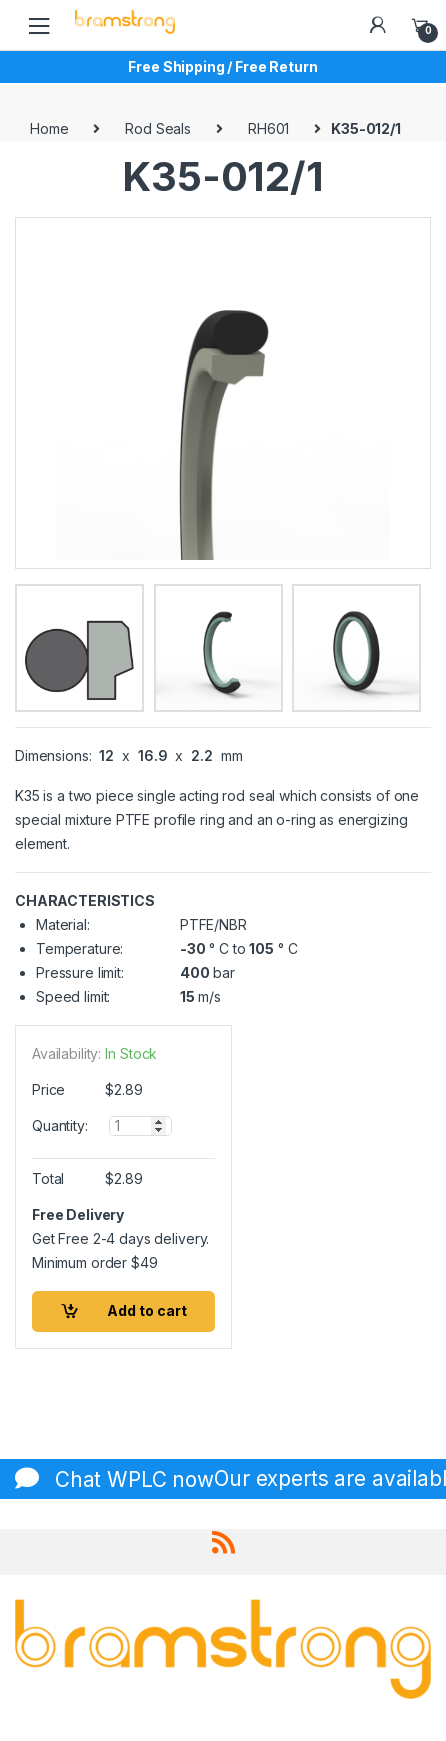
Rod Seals (158, 128)
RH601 (268, 128)
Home (49, 128)
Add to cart (147, 1310)
